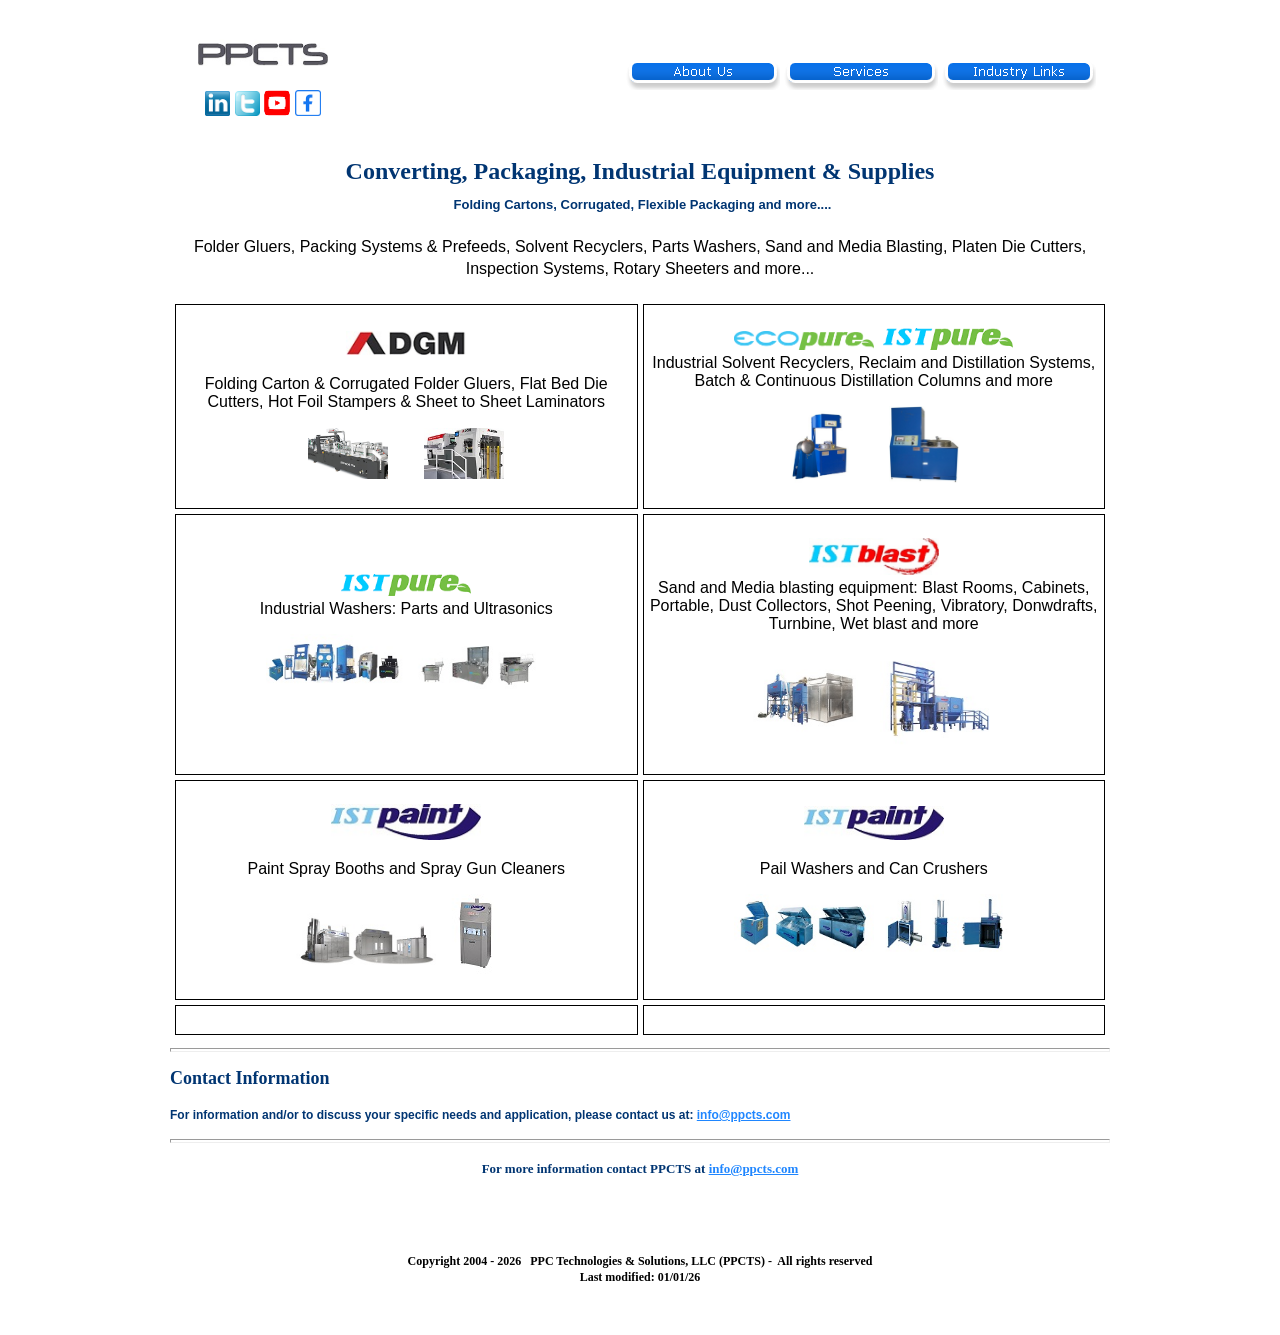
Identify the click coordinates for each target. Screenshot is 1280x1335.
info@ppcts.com (744, 1115)
